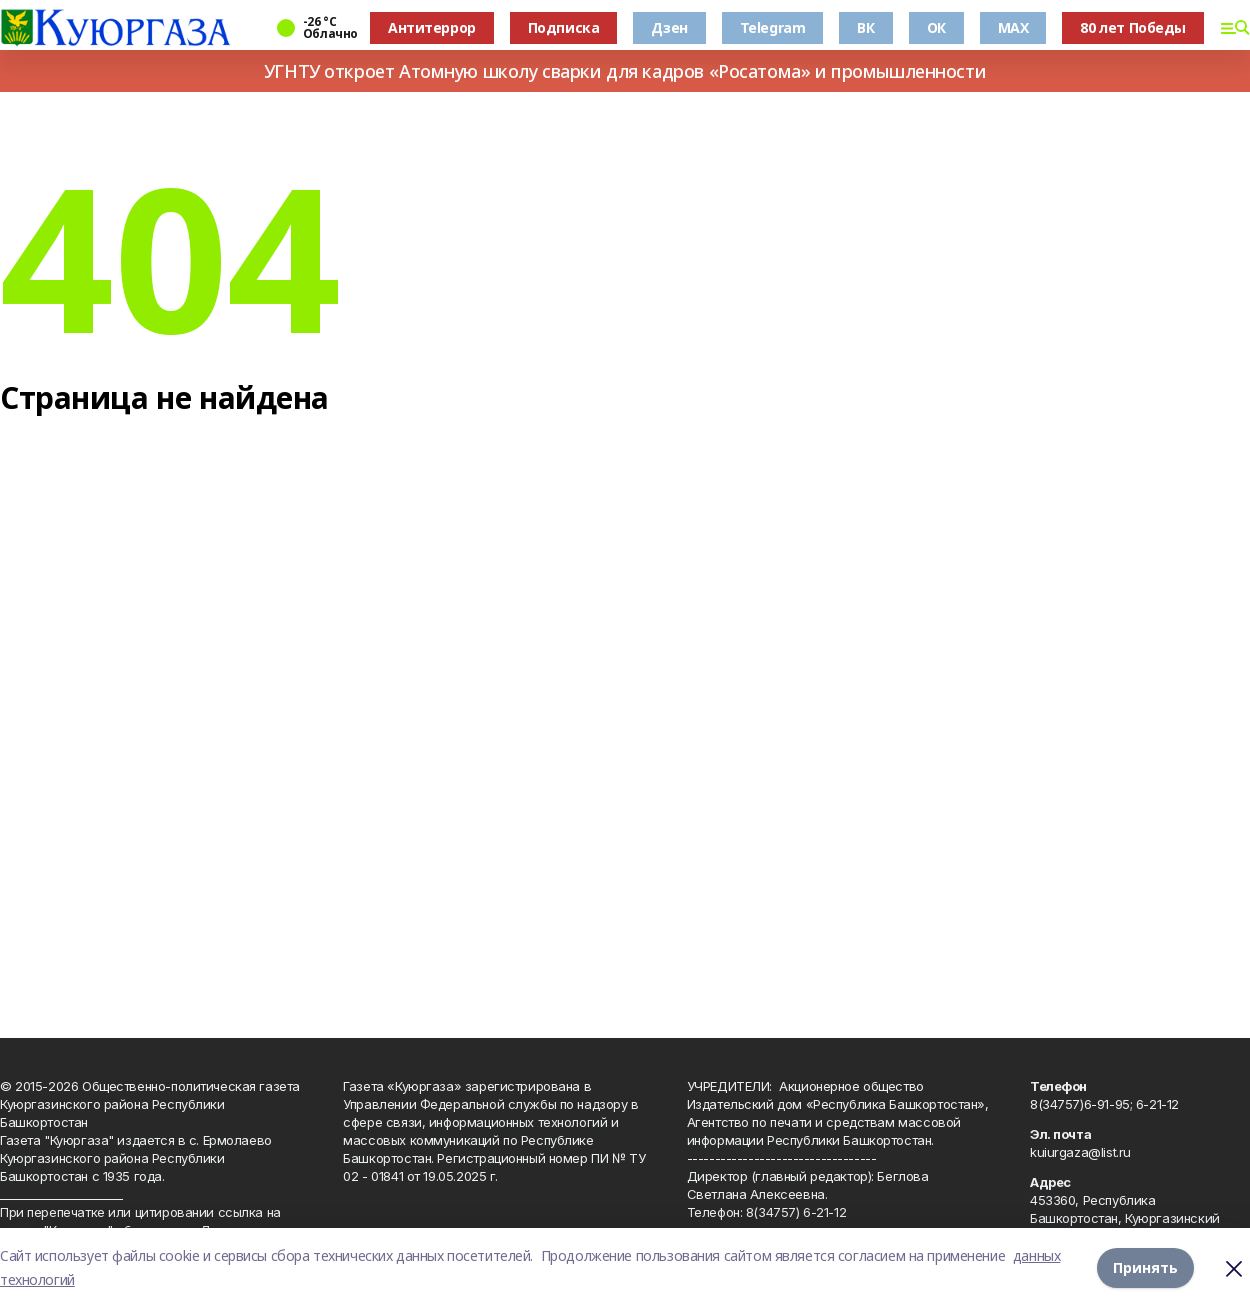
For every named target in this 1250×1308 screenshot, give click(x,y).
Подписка (564, 27)
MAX (1013, 27)
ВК (865, 27)
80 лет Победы (1133, 27)
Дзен (669, 27)
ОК (936, 27)
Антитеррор (432, 27)
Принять (1145, 1267)
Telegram (773, 27)
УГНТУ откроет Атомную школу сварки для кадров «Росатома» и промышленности (625, 71)
